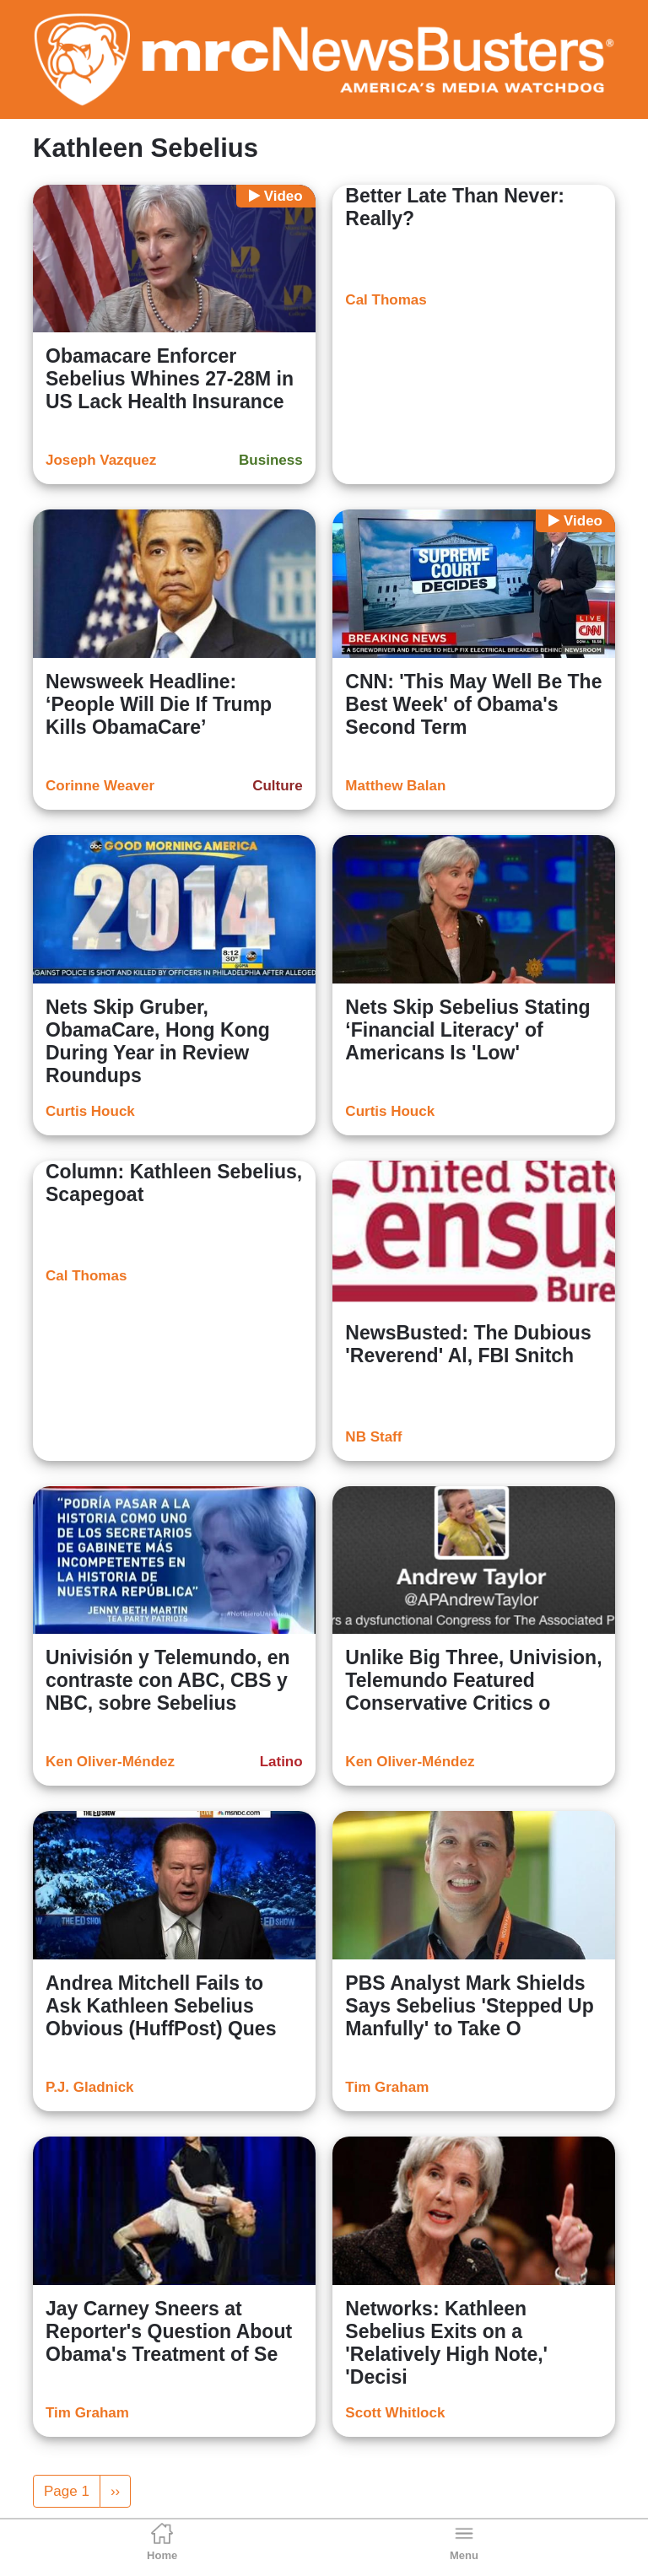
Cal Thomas (385, 300)
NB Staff (373, 1437)
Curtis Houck (90, 1111)
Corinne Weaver (100, 786)
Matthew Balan (395, 786)
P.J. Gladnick (90, 2087)
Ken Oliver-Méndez (110, 1762)
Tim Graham (387, 2087)
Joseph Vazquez (101, 460)
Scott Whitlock (395, 2413)
